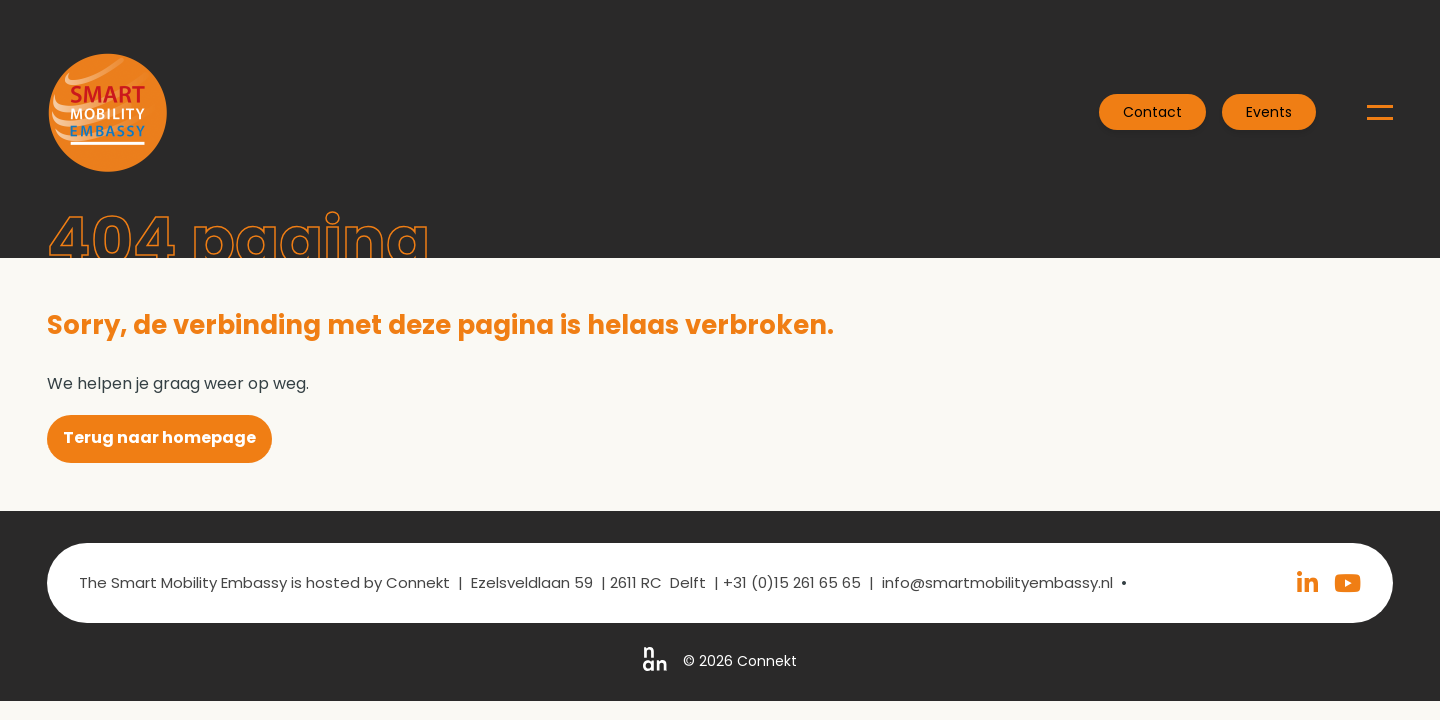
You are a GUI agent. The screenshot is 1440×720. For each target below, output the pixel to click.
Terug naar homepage (159, 437)
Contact (1152, 112)
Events (1269, 112)
